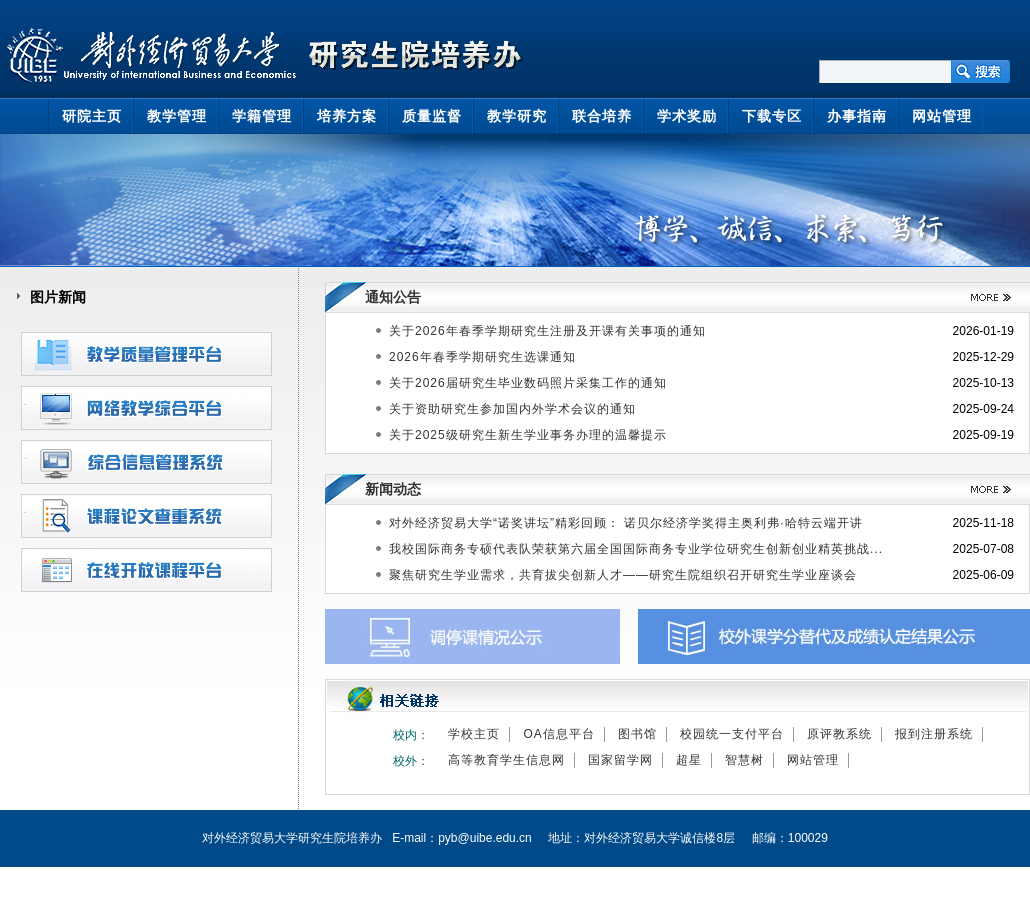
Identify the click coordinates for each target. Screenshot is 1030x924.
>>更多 (983, 297)
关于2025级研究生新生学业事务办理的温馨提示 (528, 435)
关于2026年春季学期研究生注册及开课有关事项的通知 (547, 331)
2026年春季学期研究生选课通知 (482, 357)
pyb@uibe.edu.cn (485, 838)
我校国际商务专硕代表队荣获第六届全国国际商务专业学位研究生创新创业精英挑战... (636, 549)
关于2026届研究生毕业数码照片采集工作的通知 (528, 383)
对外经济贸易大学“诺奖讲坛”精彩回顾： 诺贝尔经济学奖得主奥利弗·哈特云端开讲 (626, 523)
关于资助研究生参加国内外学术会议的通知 (512, 409)
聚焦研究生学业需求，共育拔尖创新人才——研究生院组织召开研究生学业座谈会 (623, 575)
